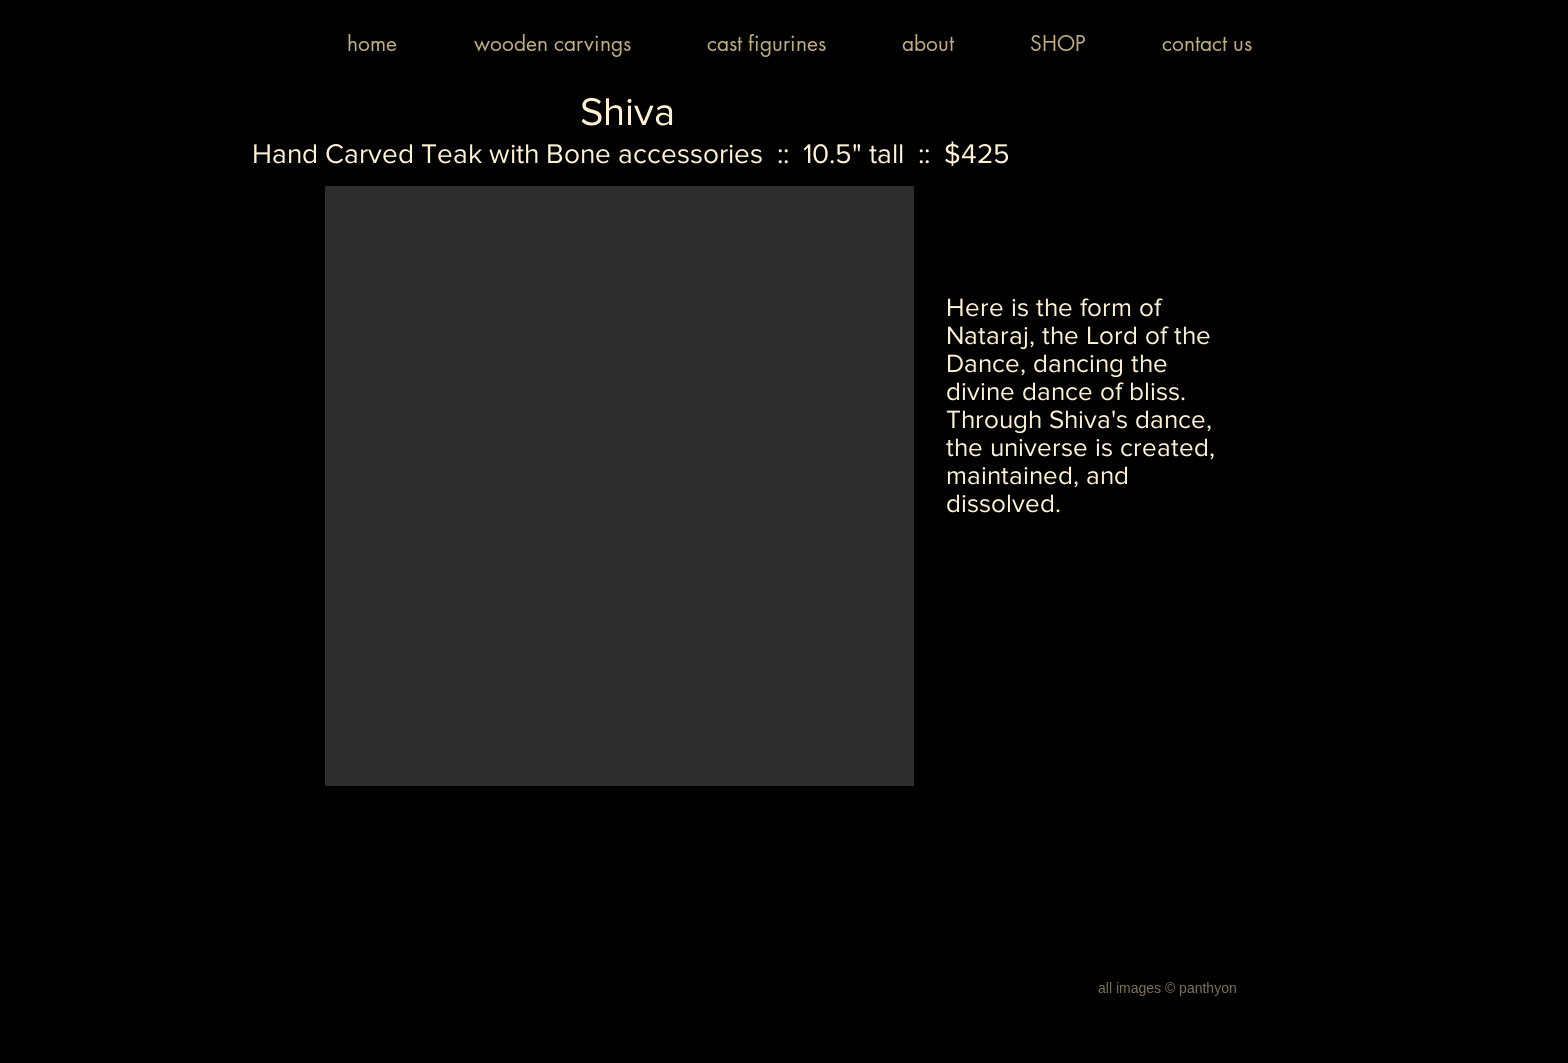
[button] (619, 486)
